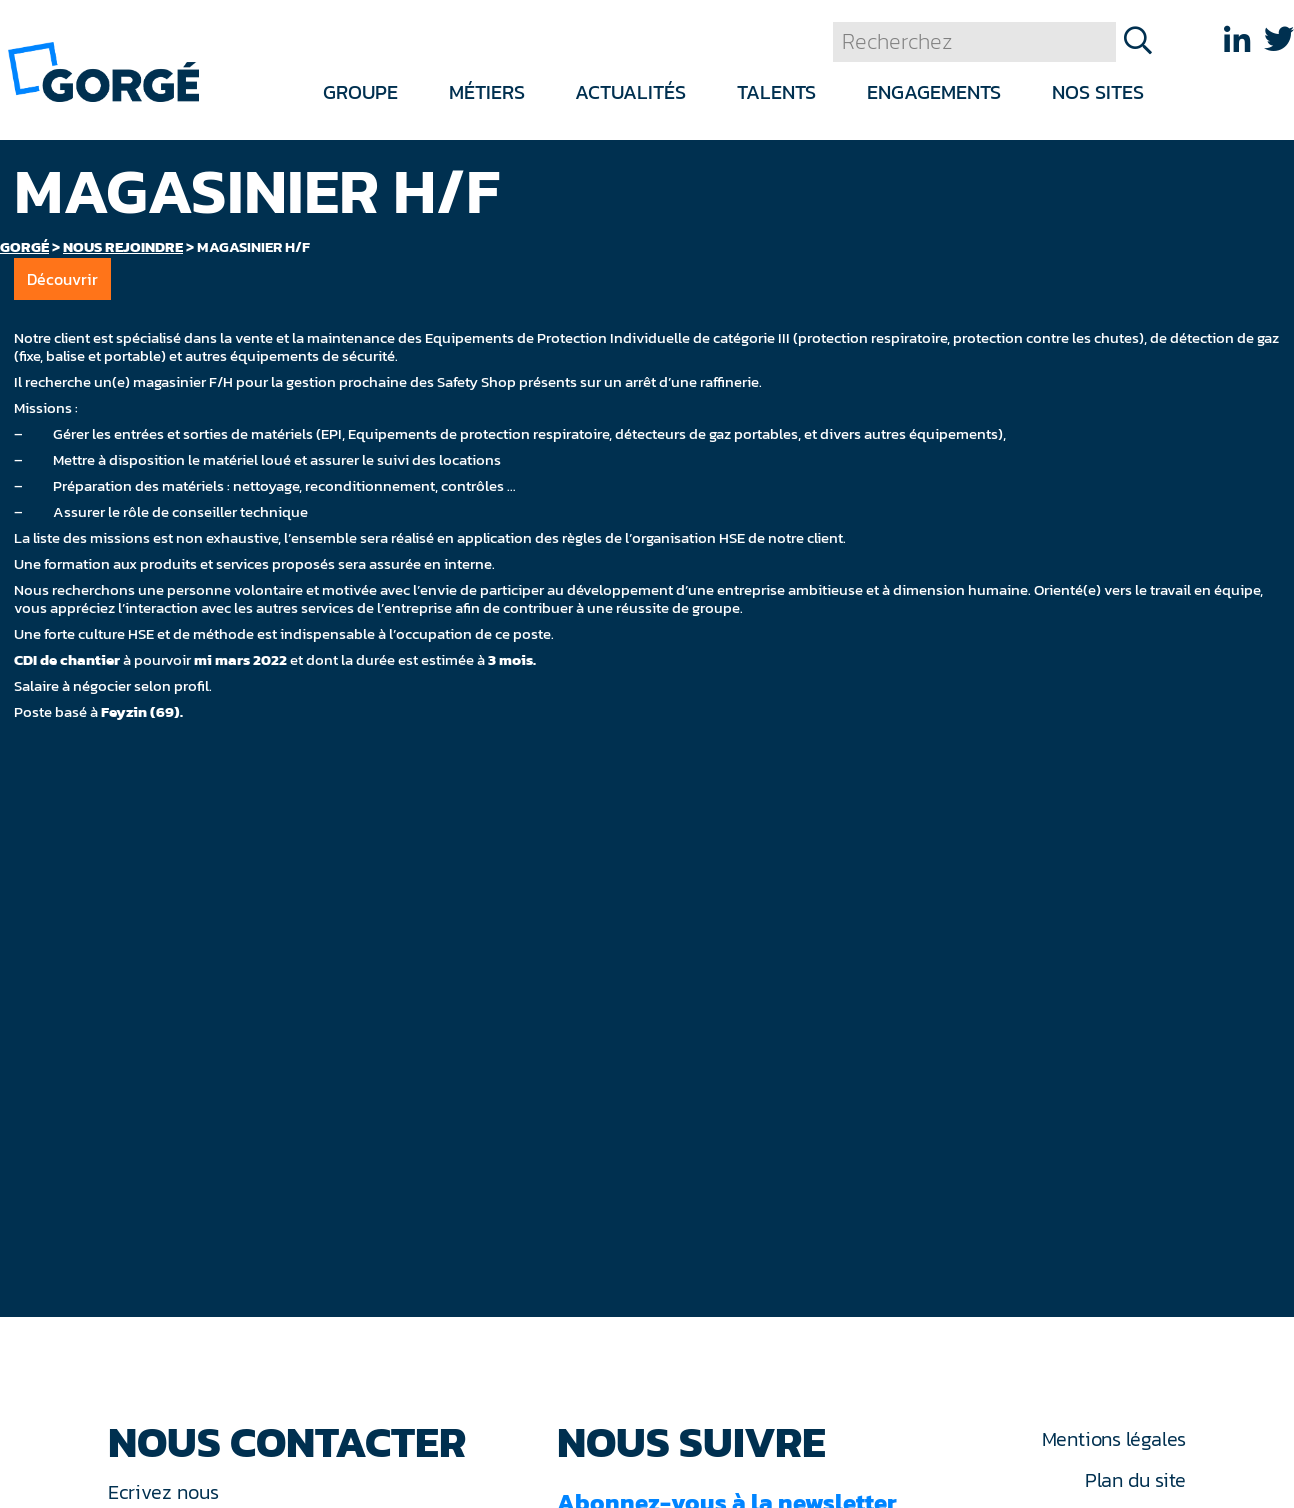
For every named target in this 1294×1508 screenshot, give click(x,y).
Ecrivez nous (166, 1492)
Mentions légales (1114, 1439)
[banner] (103, 70)
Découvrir (62, 279)
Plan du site (1135, 1480)
